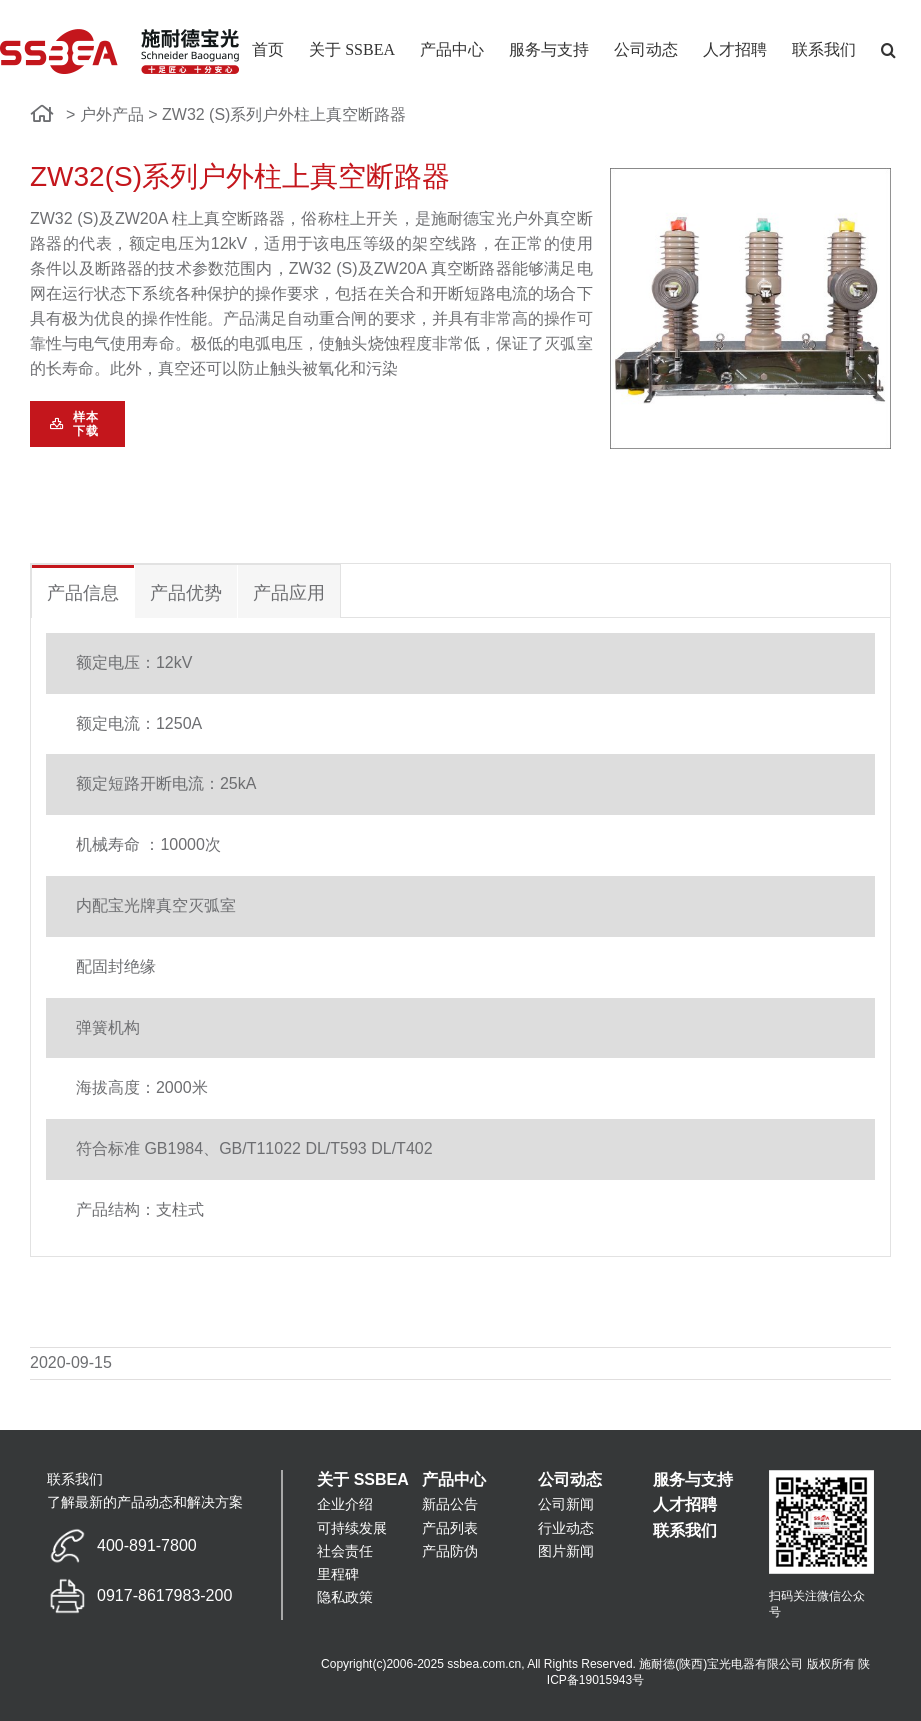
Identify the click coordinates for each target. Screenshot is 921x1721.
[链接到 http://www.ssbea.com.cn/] (42, 114)
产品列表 (450, 1528)
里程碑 (338, 1574)
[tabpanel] (460, 937)
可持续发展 (352, 1528)
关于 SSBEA (363, 1479)
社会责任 (345, 1551)
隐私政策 (345, 1597)
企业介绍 (345, 1504)
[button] (888, 50)
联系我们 (685, 1530)
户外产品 (112, 114)
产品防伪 (450, 1551)
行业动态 (566, 1528)
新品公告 (450, 1504)
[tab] (83, 591)
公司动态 (570, 1479)
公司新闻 (566, 1504)
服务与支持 (693, 1479)
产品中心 (454, 1479)
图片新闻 (566, 1551)
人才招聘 (685, 1504)
